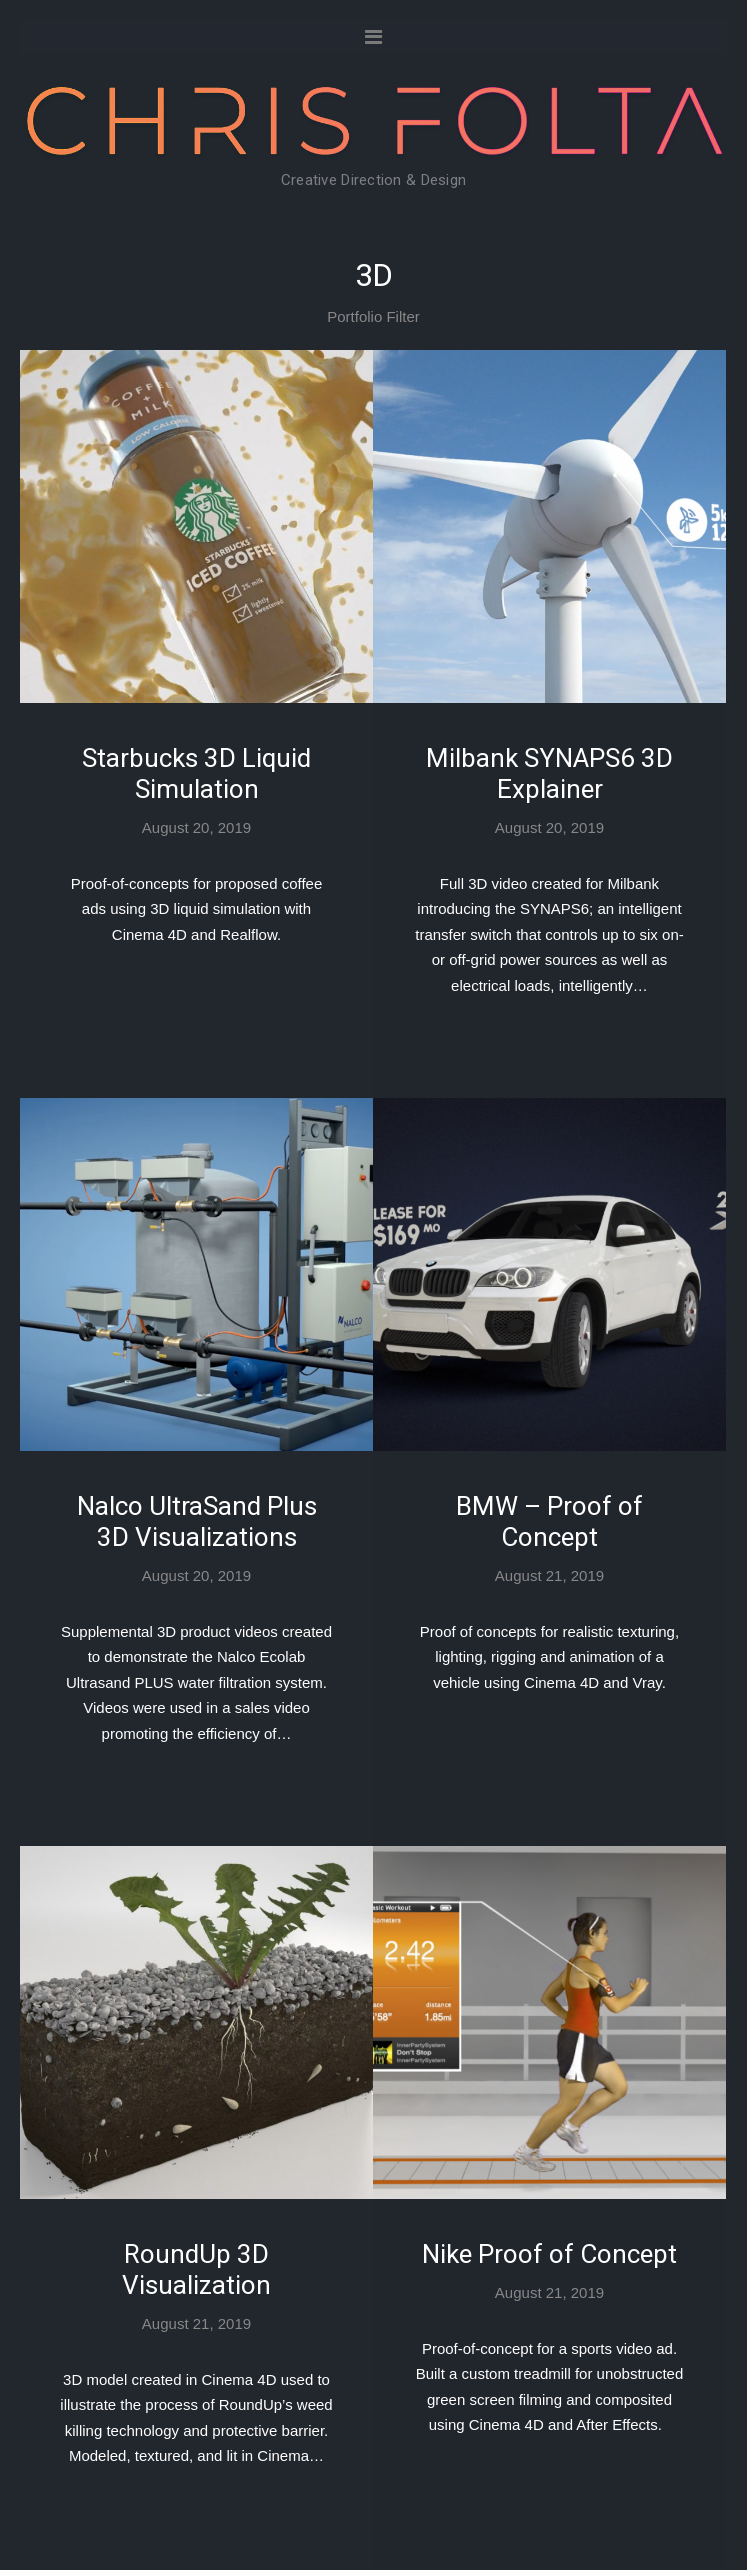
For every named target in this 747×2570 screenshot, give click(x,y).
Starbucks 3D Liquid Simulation (196, 773)
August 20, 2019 (196, 827)
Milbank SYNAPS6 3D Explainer (549, 773)
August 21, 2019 (549, 1575)
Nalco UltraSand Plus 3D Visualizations (197, 1521)
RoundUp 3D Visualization (196, 2269)
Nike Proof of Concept (549, 2254)
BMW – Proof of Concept (549, 1521)
